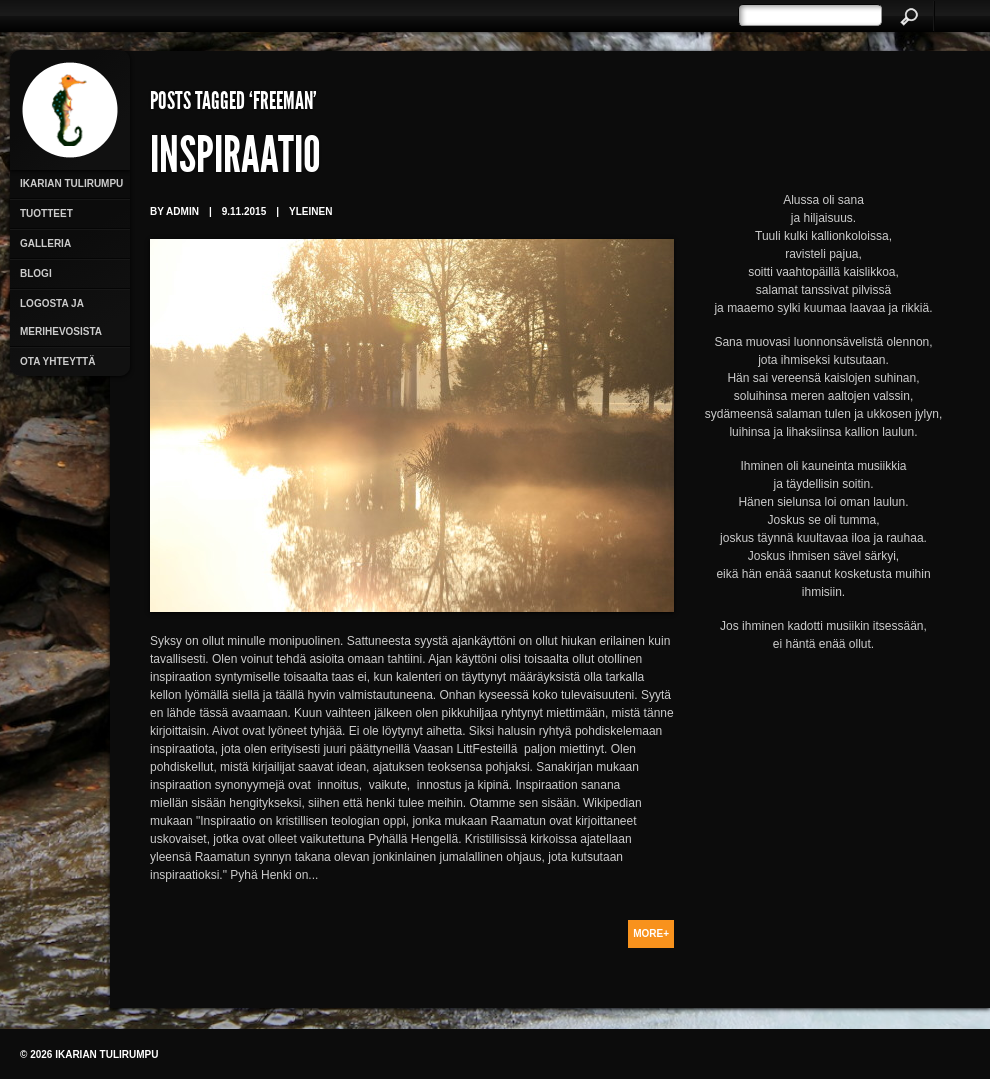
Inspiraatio (235, 160)
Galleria (45, 243)
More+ (651, 933)
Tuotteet (46, 213)
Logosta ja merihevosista (61, 317)
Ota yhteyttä (57, 361)
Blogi (36, 273)
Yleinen (310, 211)
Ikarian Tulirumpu (71, 183)
